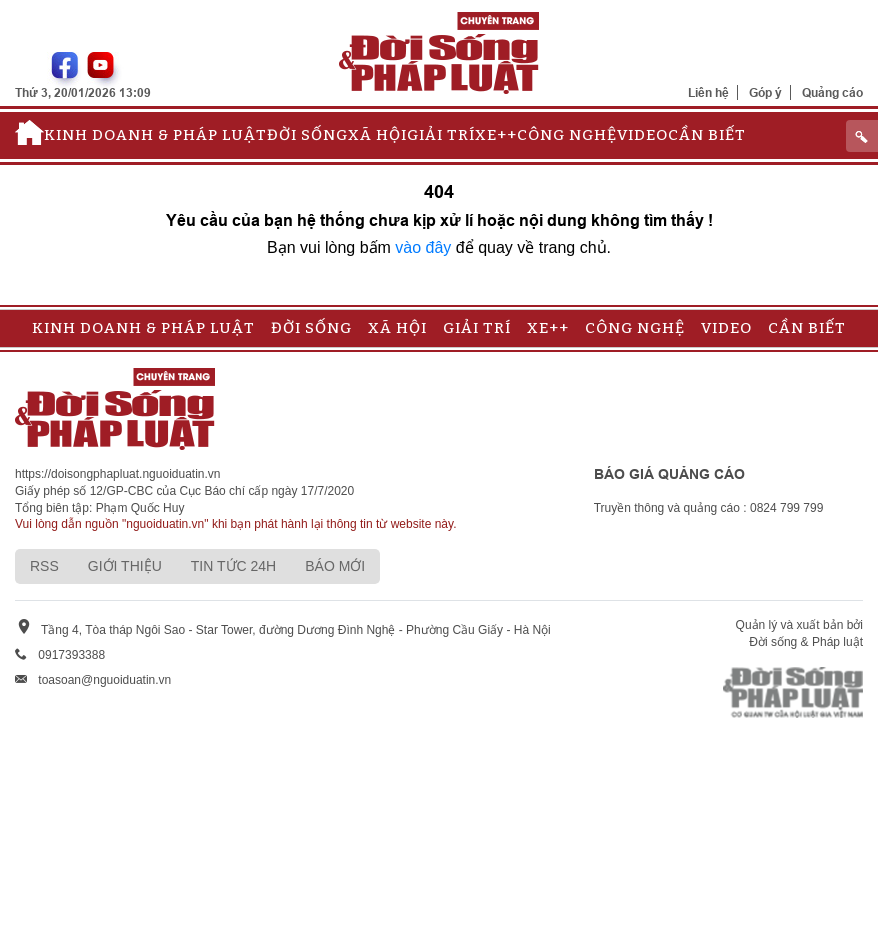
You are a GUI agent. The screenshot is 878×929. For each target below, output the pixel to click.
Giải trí (441, 135)
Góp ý (765, 92)
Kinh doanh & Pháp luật (155, 135)
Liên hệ (708, 92)
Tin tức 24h (233, 566)
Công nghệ (567, 135)
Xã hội (377, 135)
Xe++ (496, 135)
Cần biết (707, 135)
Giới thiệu (125, 566)
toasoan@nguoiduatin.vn (104, 680)
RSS (44, 566)
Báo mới (335, 566)
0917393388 (71, 655)
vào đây (423, 247)
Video (642, 135)
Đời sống (307, 135)
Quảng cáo (832, 92)
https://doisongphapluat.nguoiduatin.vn (118, 474)
